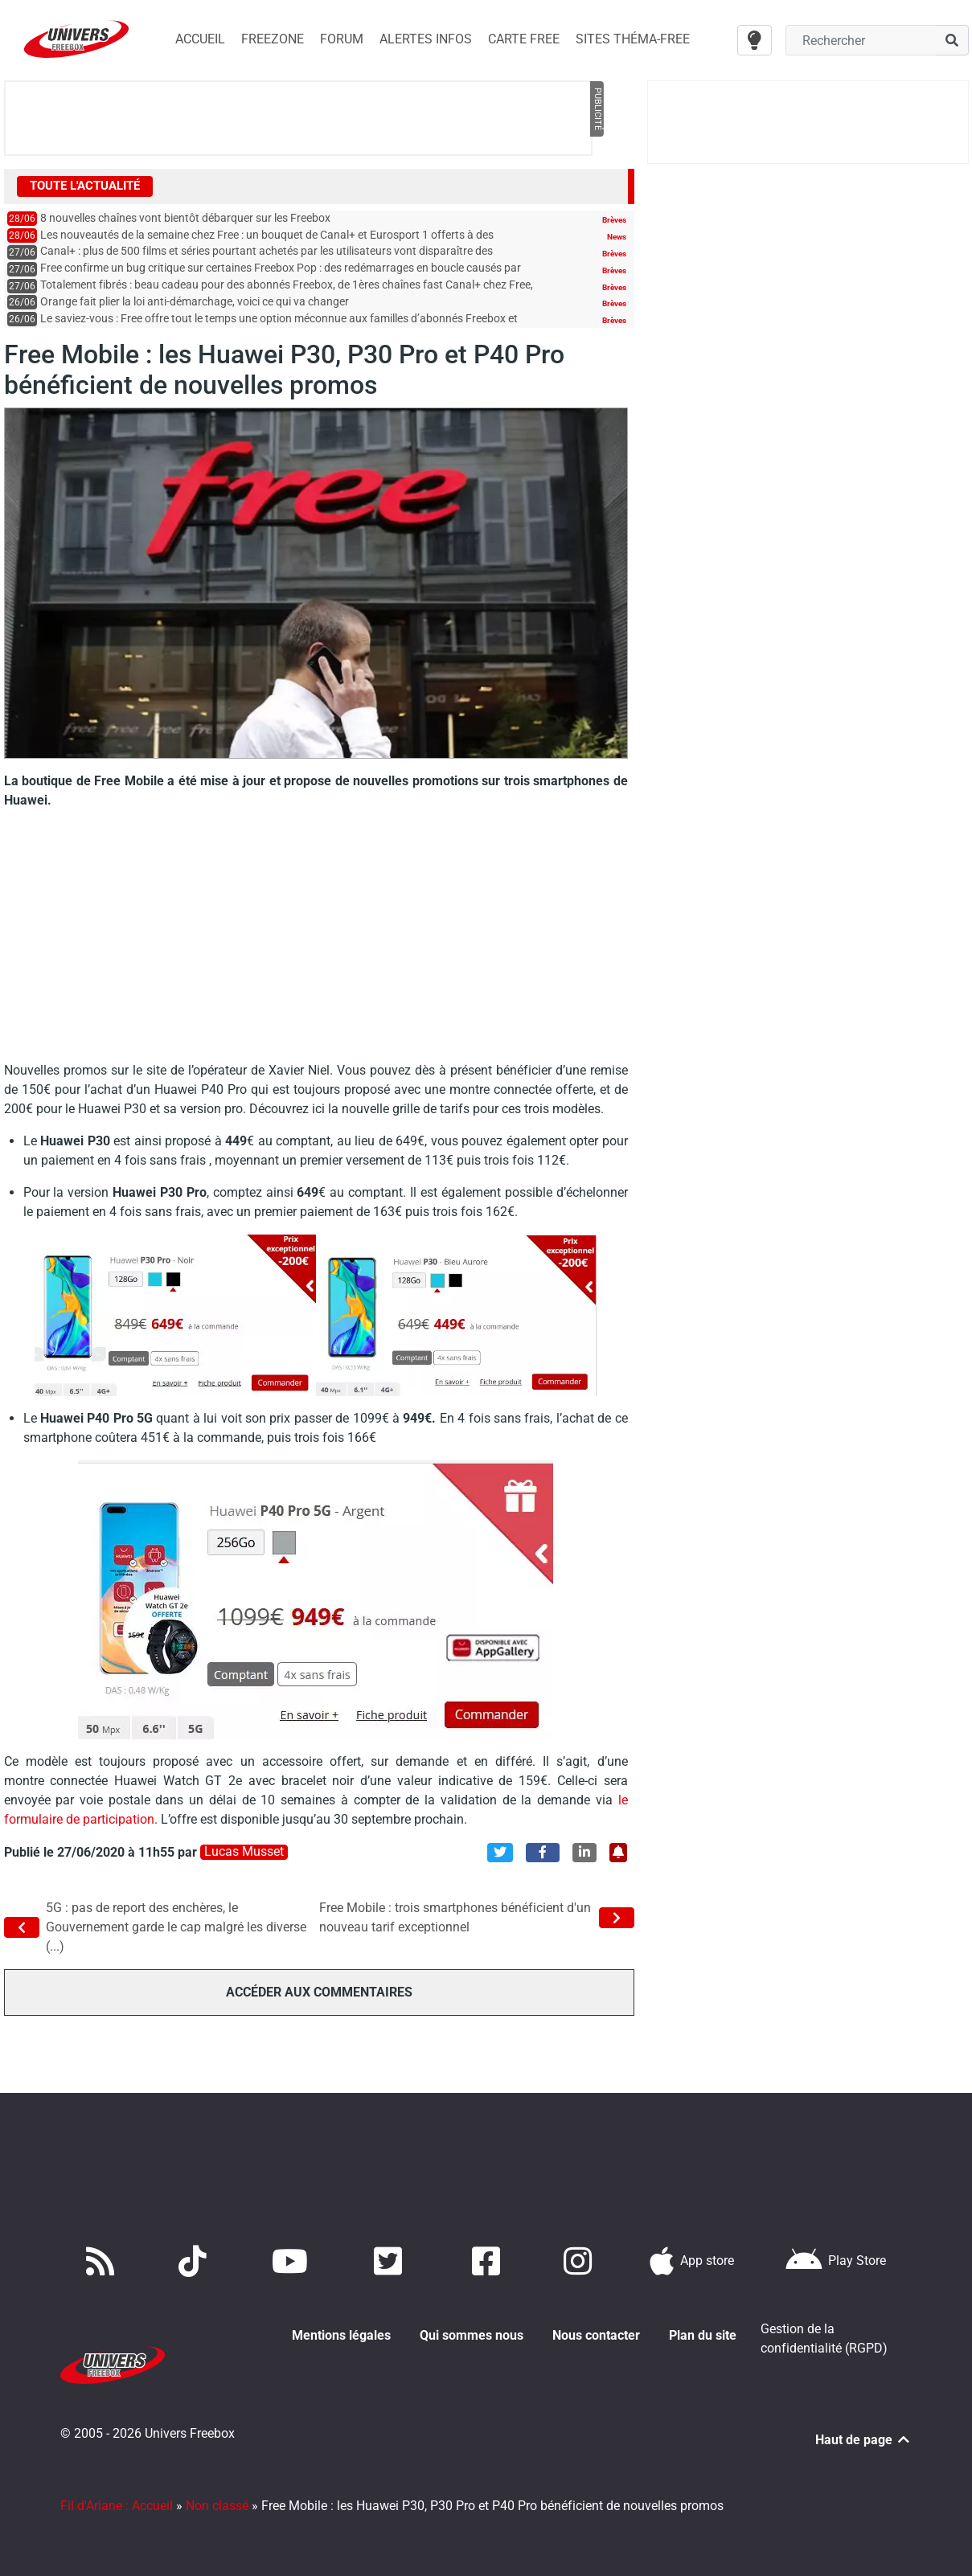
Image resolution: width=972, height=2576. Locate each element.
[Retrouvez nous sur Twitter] (391, 2260)
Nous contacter (596, 2335)
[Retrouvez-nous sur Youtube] (293, 2260)
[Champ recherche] (860, 40)
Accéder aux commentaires (319, 1991)
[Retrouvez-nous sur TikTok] (195, 2260)
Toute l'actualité (85, 185)
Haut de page (863, 2420)
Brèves (614, 219)
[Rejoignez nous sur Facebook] (489, 2260)
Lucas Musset (244, 1851)
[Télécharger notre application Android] (835, 2260)
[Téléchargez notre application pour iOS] (691, 2260)
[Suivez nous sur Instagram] (581, 2260)
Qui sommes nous (471, 2335)
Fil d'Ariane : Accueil (116, 2486)
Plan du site (702, 2335)
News (616, 236)
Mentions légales (341, 2335)
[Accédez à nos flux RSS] (103, 2260)
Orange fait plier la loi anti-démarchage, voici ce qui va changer (194, 302)
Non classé (217, 2486)
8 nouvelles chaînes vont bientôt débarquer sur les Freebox (185, 218)
